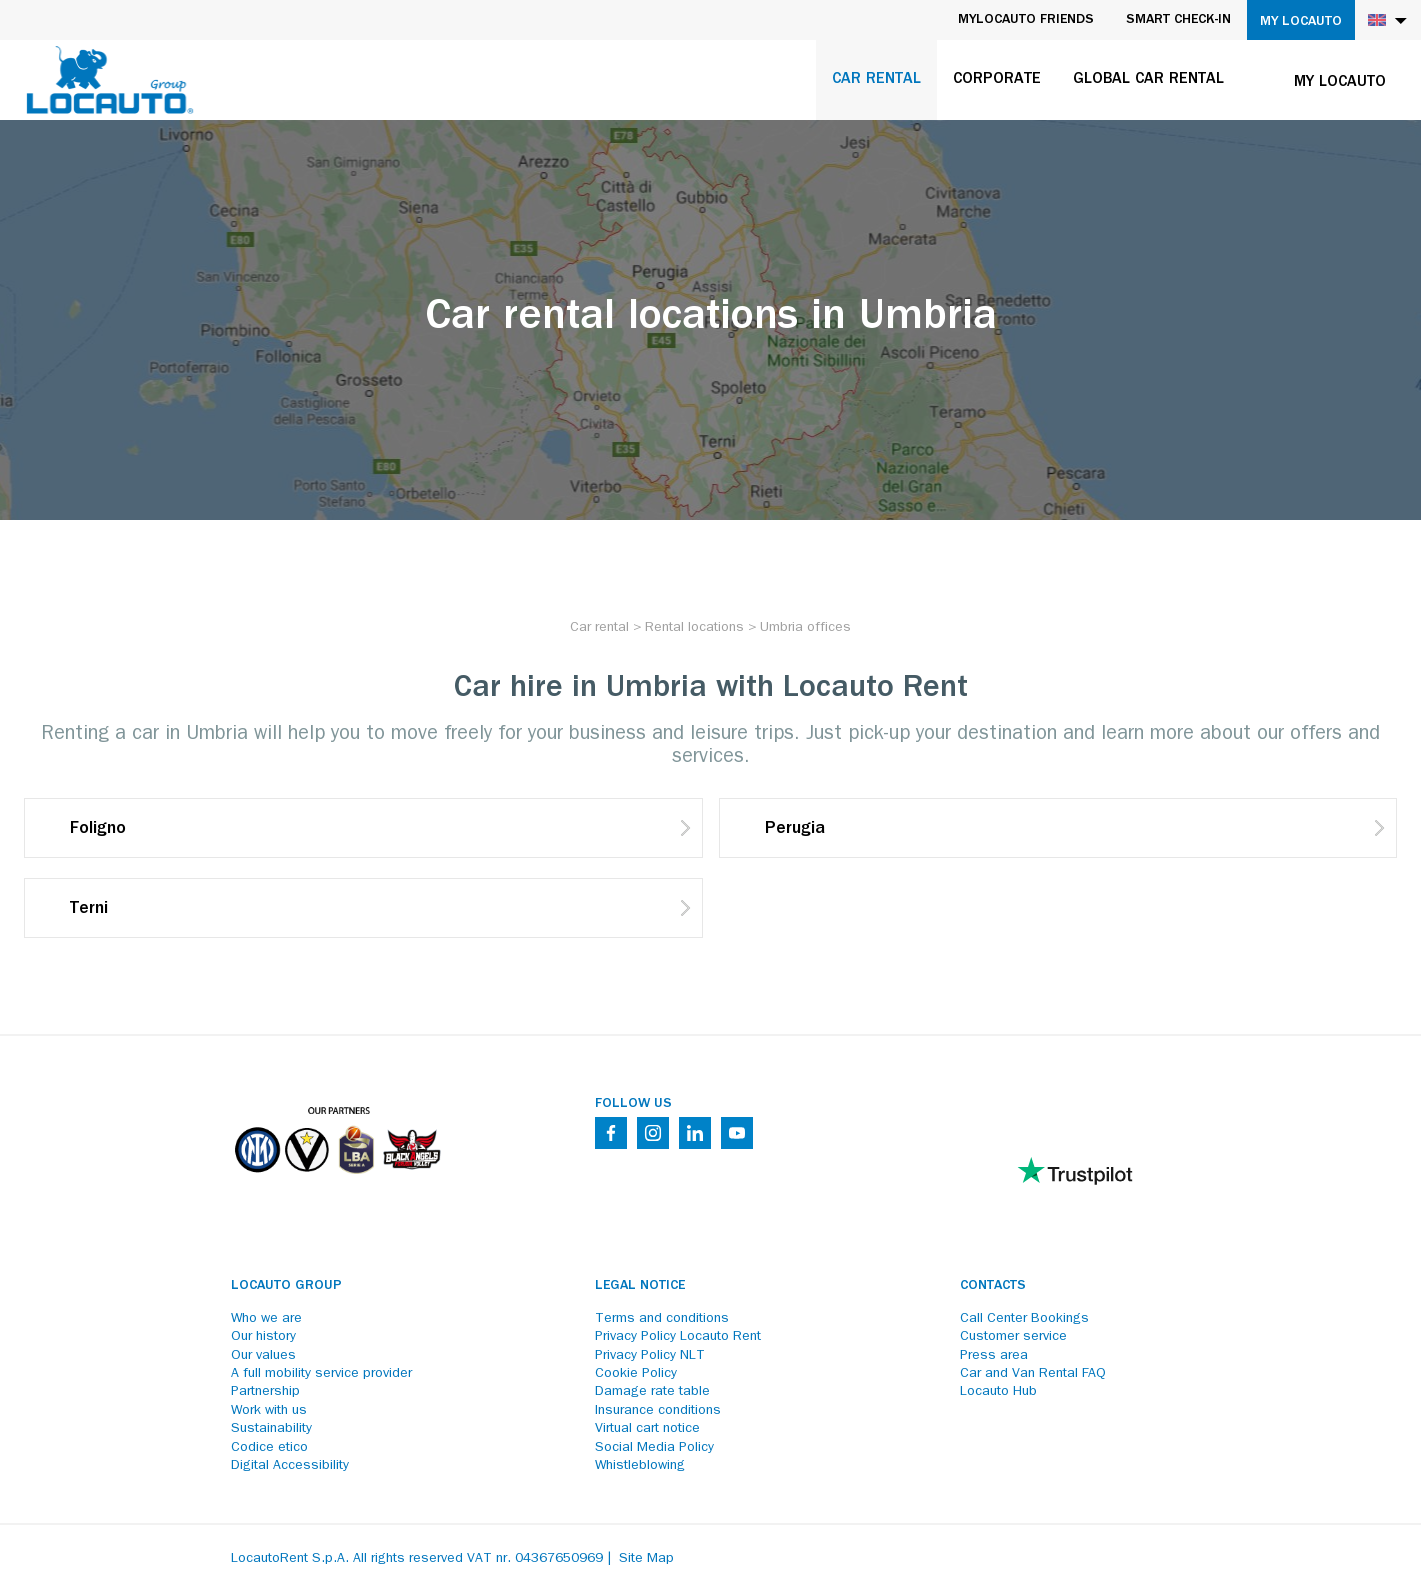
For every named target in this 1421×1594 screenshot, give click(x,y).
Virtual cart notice (647, 1429)
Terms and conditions (662, 1319)
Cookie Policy (636, 1374)
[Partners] (337, 1187)
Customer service (1013, 1337)
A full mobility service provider (321, 1374)
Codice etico (269, 1448)
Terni (89, 910)
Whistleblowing (640, 1466)
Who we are (266, 1319)
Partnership (265, 1392)
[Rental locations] (694, 628)
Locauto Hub (998, 1392)
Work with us (269, 1411)
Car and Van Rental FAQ (1033, 1374)
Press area (994, 1356)
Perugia (795, 830)
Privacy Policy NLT (650, 1356)
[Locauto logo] (110, 80)
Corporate (997, 80)
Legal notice (640, 1286)
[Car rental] (599, 628)
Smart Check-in (1178, 20)
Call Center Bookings (1024, 1319)
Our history (263, 1337)
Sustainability (271, 1429)
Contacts (993, 1286)
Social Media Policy (654, 1448)
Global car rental (1148, 80)
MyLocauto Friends (1026, 20)
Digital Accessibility (290, 1466)
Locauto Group (286, 1286)
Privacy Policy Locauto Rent (678, 1337)
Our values (263, 1356)
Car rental (876, 80)
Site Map (646, 1559)
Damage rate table (652, 1392)
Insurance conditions (658, 1411)
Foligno (98, 830)
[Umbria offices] (805, 628)
